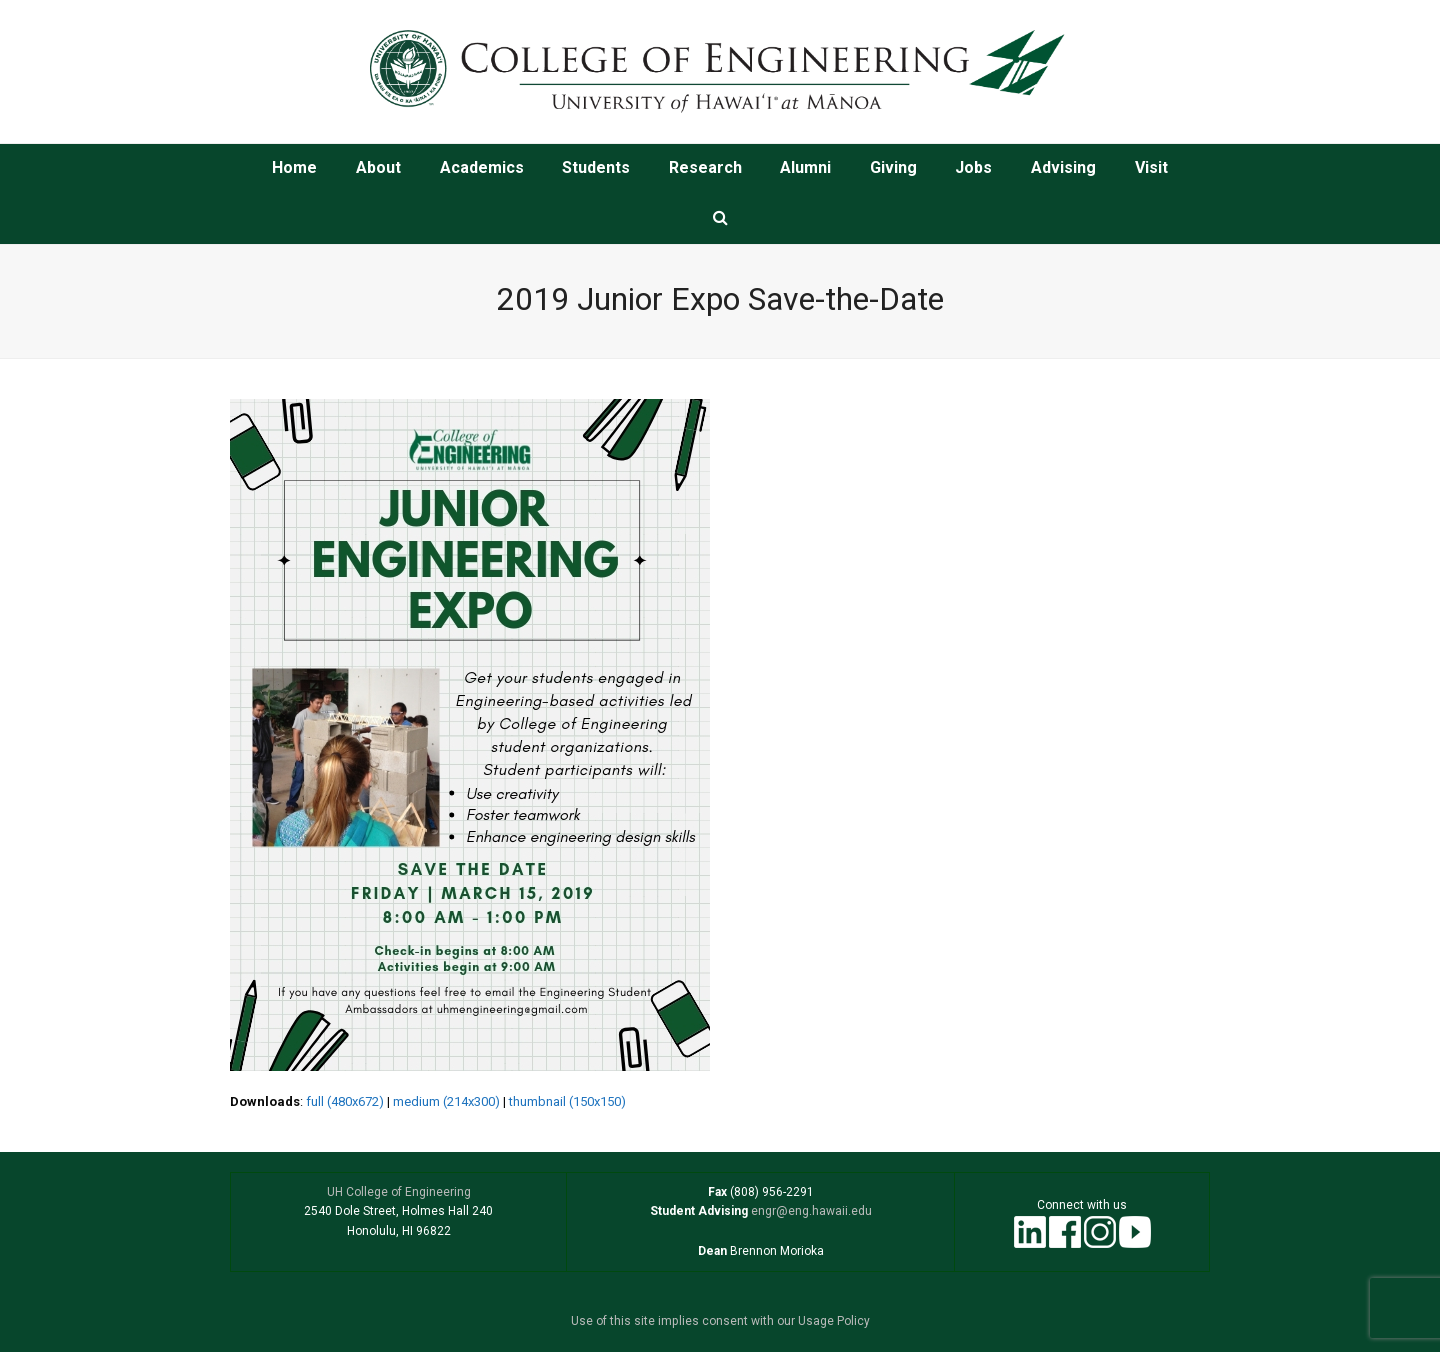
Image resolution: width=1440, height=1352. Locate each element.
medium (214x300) (446, 1101)
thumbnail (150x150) (567, 1101)
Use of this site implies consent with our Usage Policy (720, 1321)
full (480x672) (345, 1101)
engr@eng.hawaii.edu (810, 1211)
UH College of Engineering (399, 1192)
